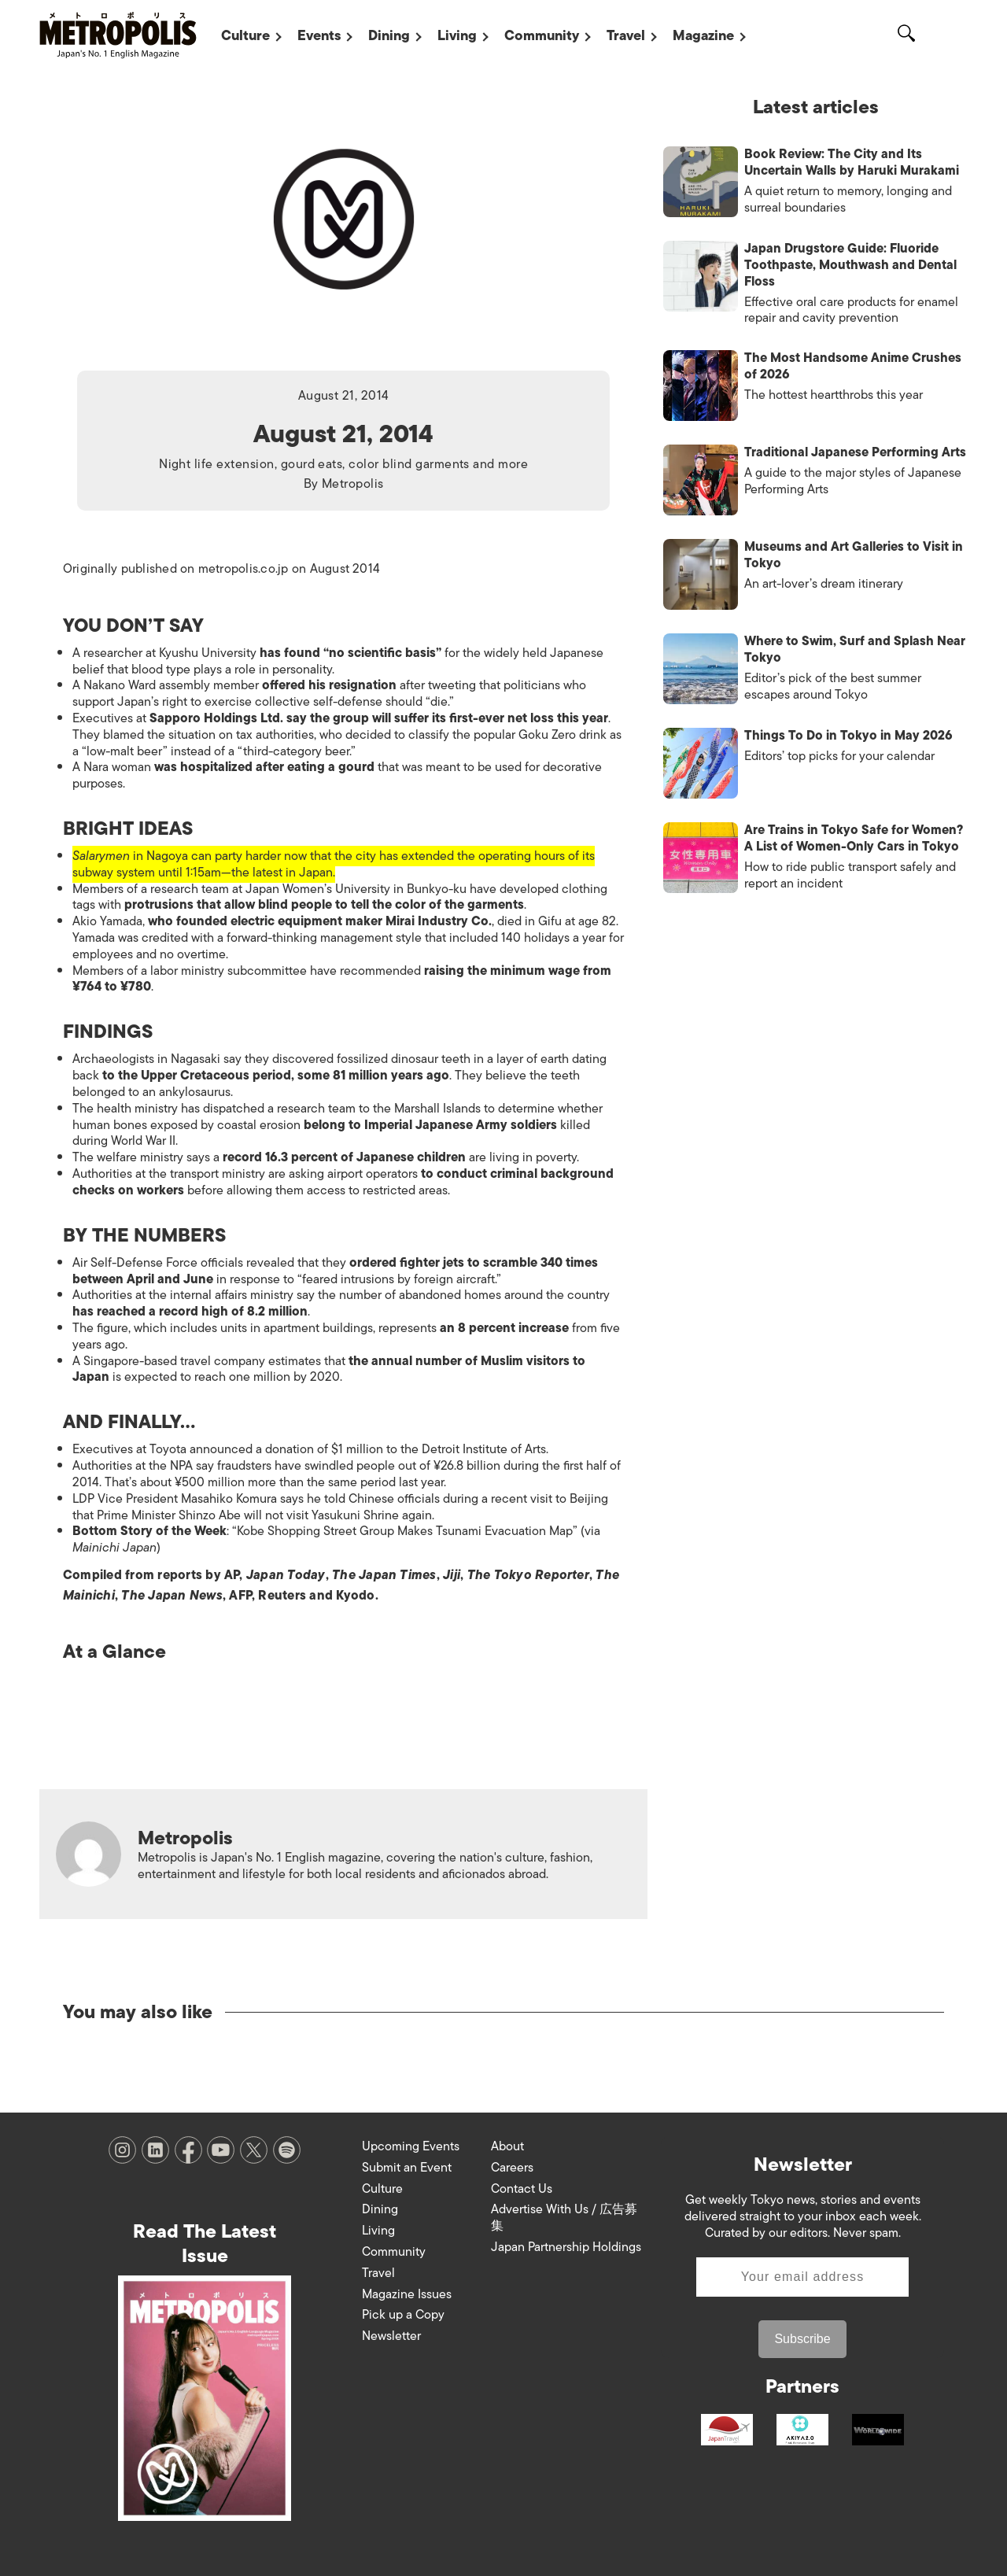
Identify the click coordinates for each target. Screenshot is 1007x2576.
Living (457, 35)
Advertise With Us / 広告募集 (564, 2217)
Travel (626, 35)
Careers (512, 2167)
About (507, 2146)
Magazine (703, 35)
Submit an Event (407, 2167)
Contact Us (521, 2189)
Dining (389, 35)
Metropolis (353, 484)
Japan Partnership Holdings (566, 2247)
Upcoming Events (410, 2146)
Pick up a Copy (403, 2315)
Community (541, 35)
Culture (245, 35)
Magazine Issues (407, 2294)
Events (319, 35)
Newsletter (391, 2336)
